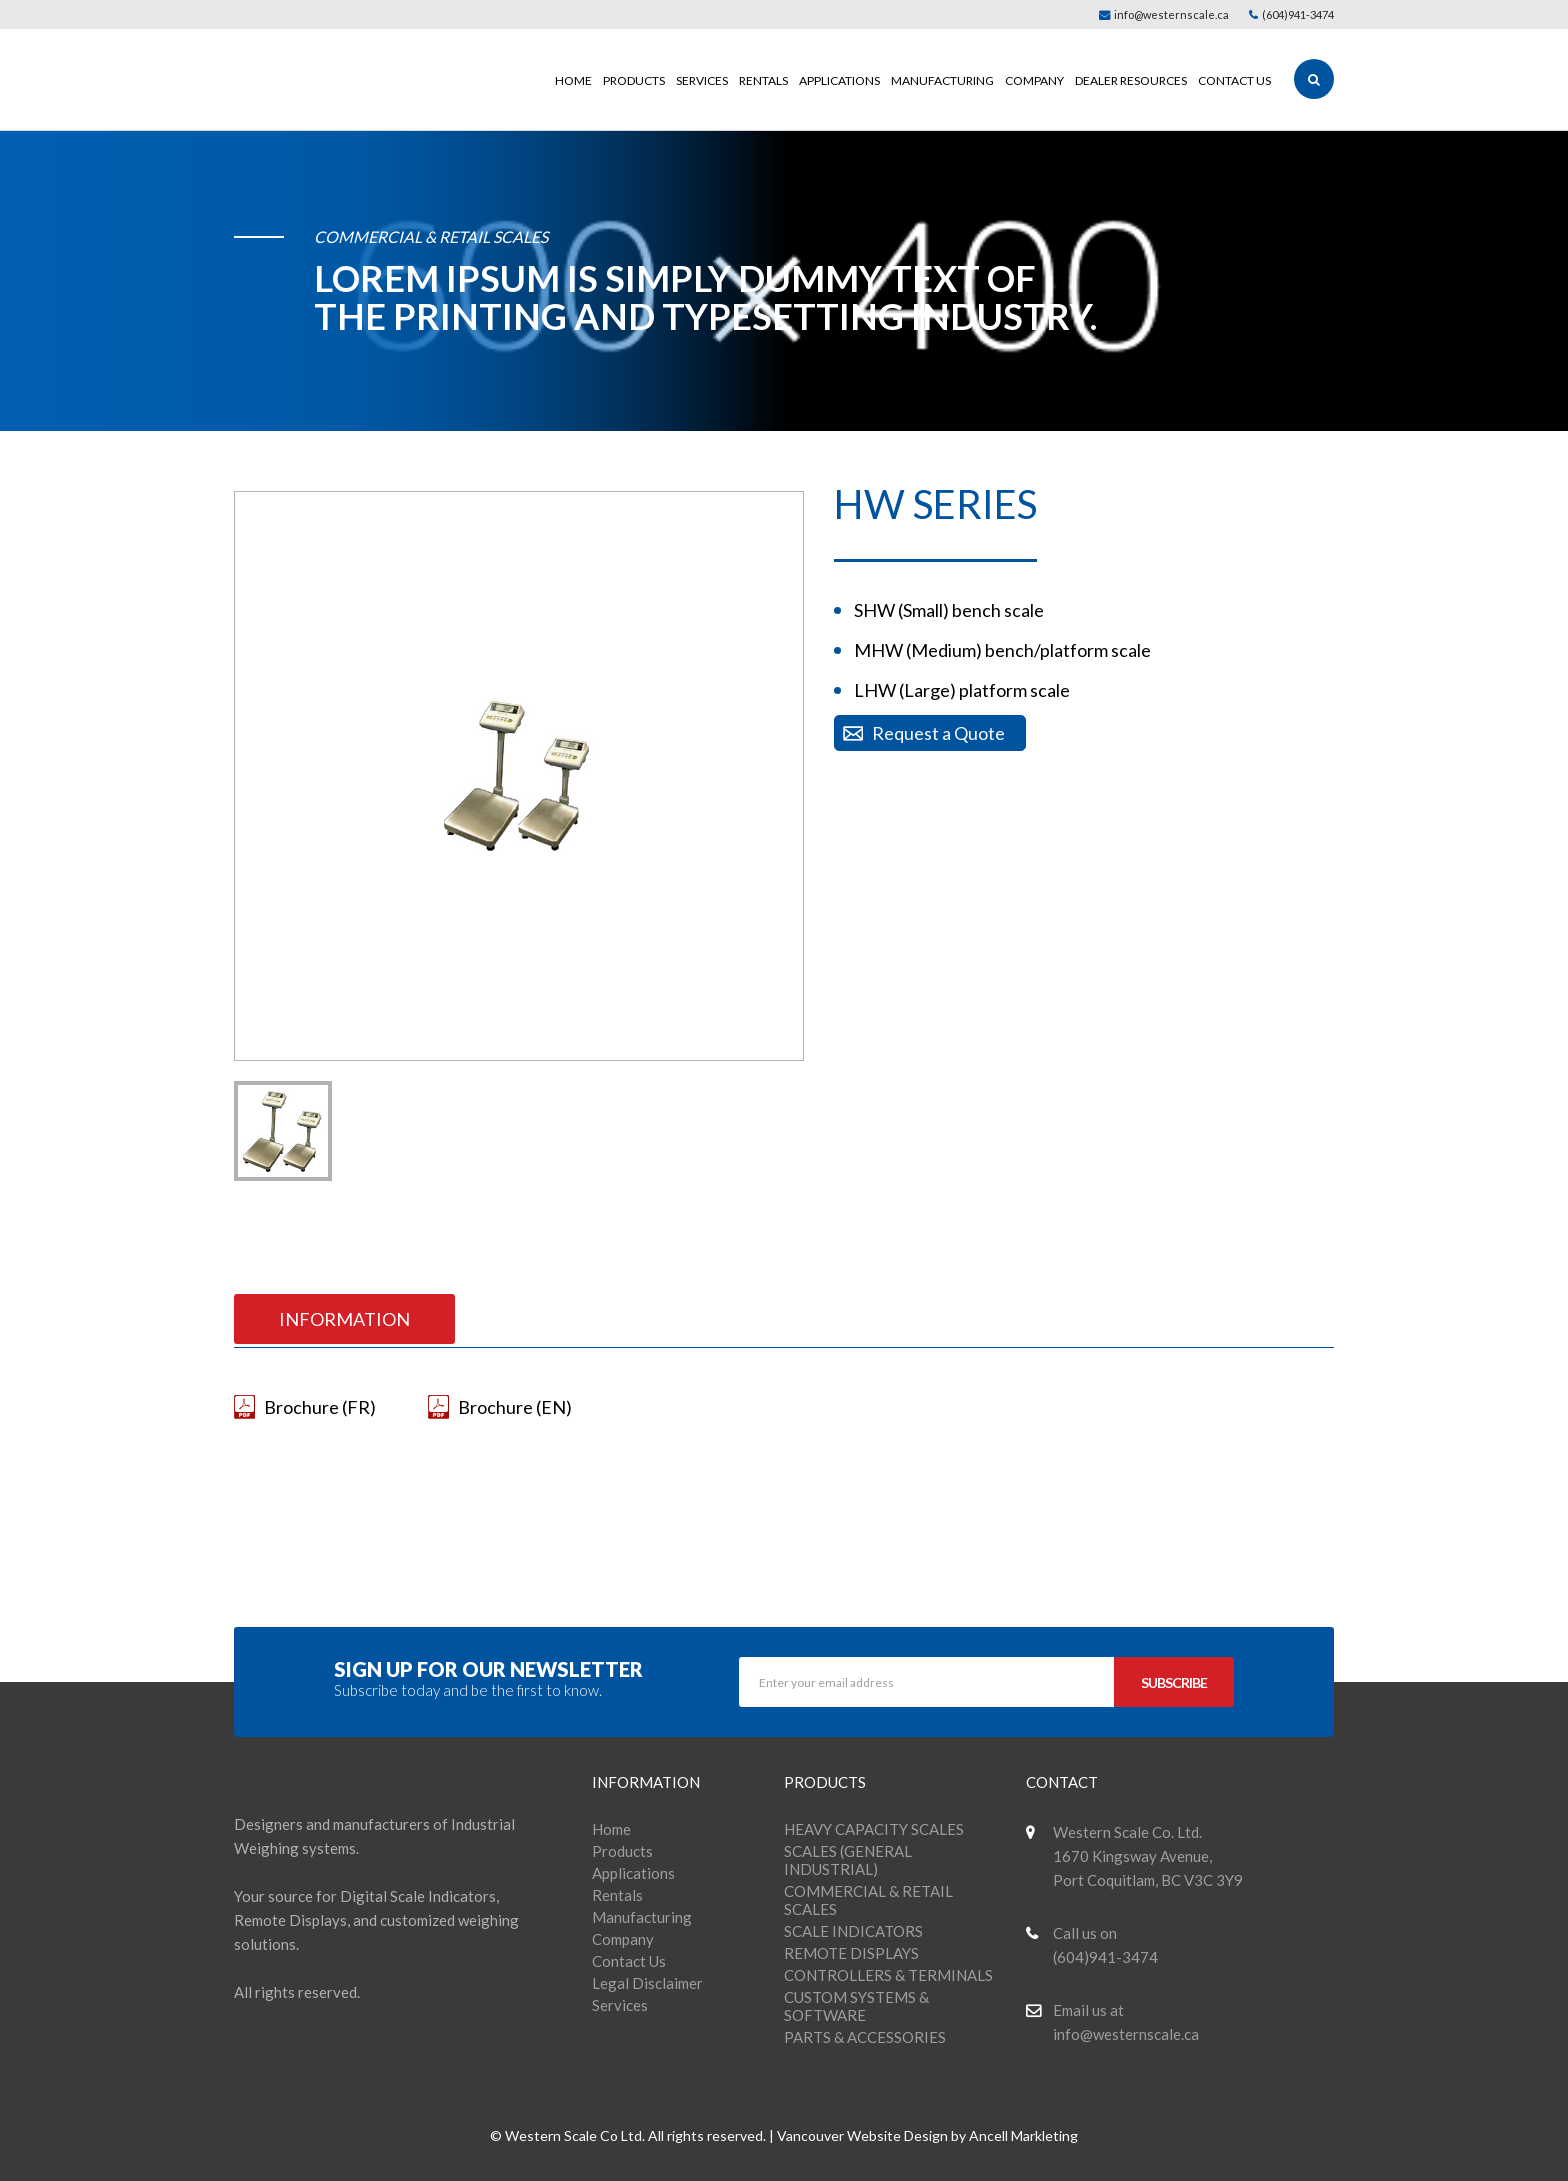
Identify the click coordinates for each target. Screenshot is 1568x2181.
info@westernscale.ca (1164, 14)
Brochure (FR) (320, 1407)
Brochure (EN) (515, 1407)
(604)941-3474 (1291, 14)
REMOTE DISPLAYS (851, 1953)
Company (1034, 80)
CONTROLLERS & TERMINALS (888, 1975)
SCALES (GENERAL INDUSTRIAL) (848, 1860)
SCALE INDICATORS (853, 1931)
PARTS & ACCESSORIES (865, 2037)
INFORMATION (344, 1319)
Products (634, 80)
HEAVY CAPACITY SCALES (874, 1829)
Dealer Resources (1131, 80)
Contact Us (1234, 80)
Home (573, 80)
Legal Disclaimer (647, 1983)
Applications (839, 80)
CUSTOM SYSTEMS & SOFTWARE (856, 2006)
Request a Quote (938, 733)
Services (702, 80)
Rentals (763, 80)
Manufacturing (942, 80)
